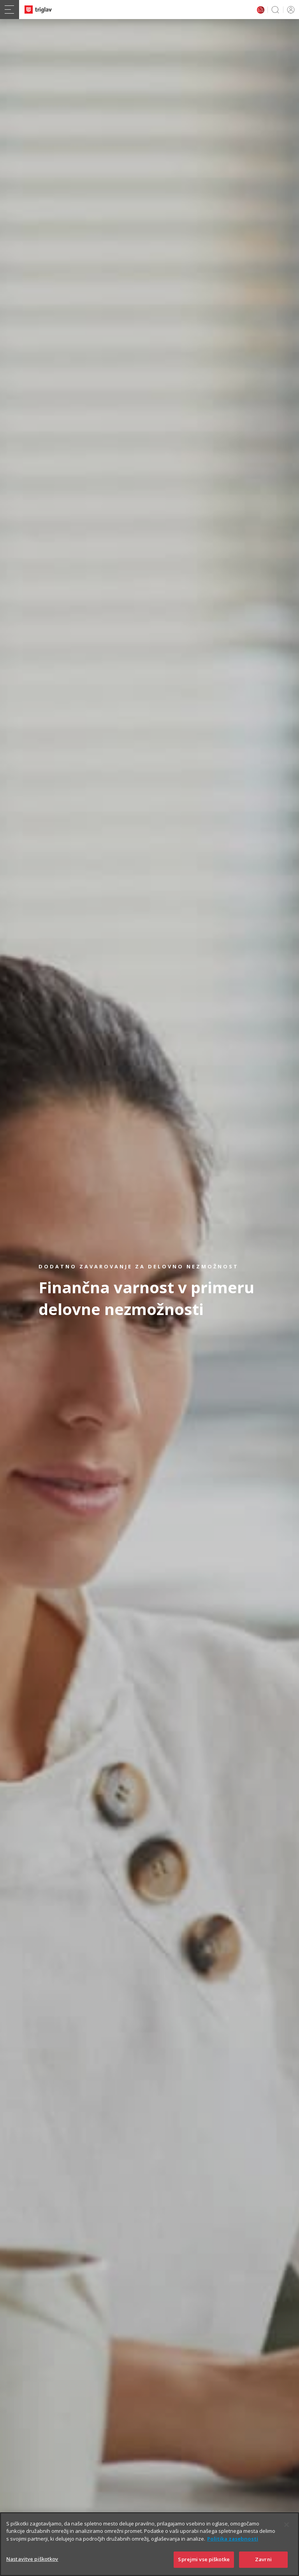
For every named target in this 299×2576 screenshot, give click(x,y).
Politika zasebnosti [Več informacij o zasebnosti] (232, 2548)
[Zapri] (286, 2534)
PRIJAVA (289, 9)
